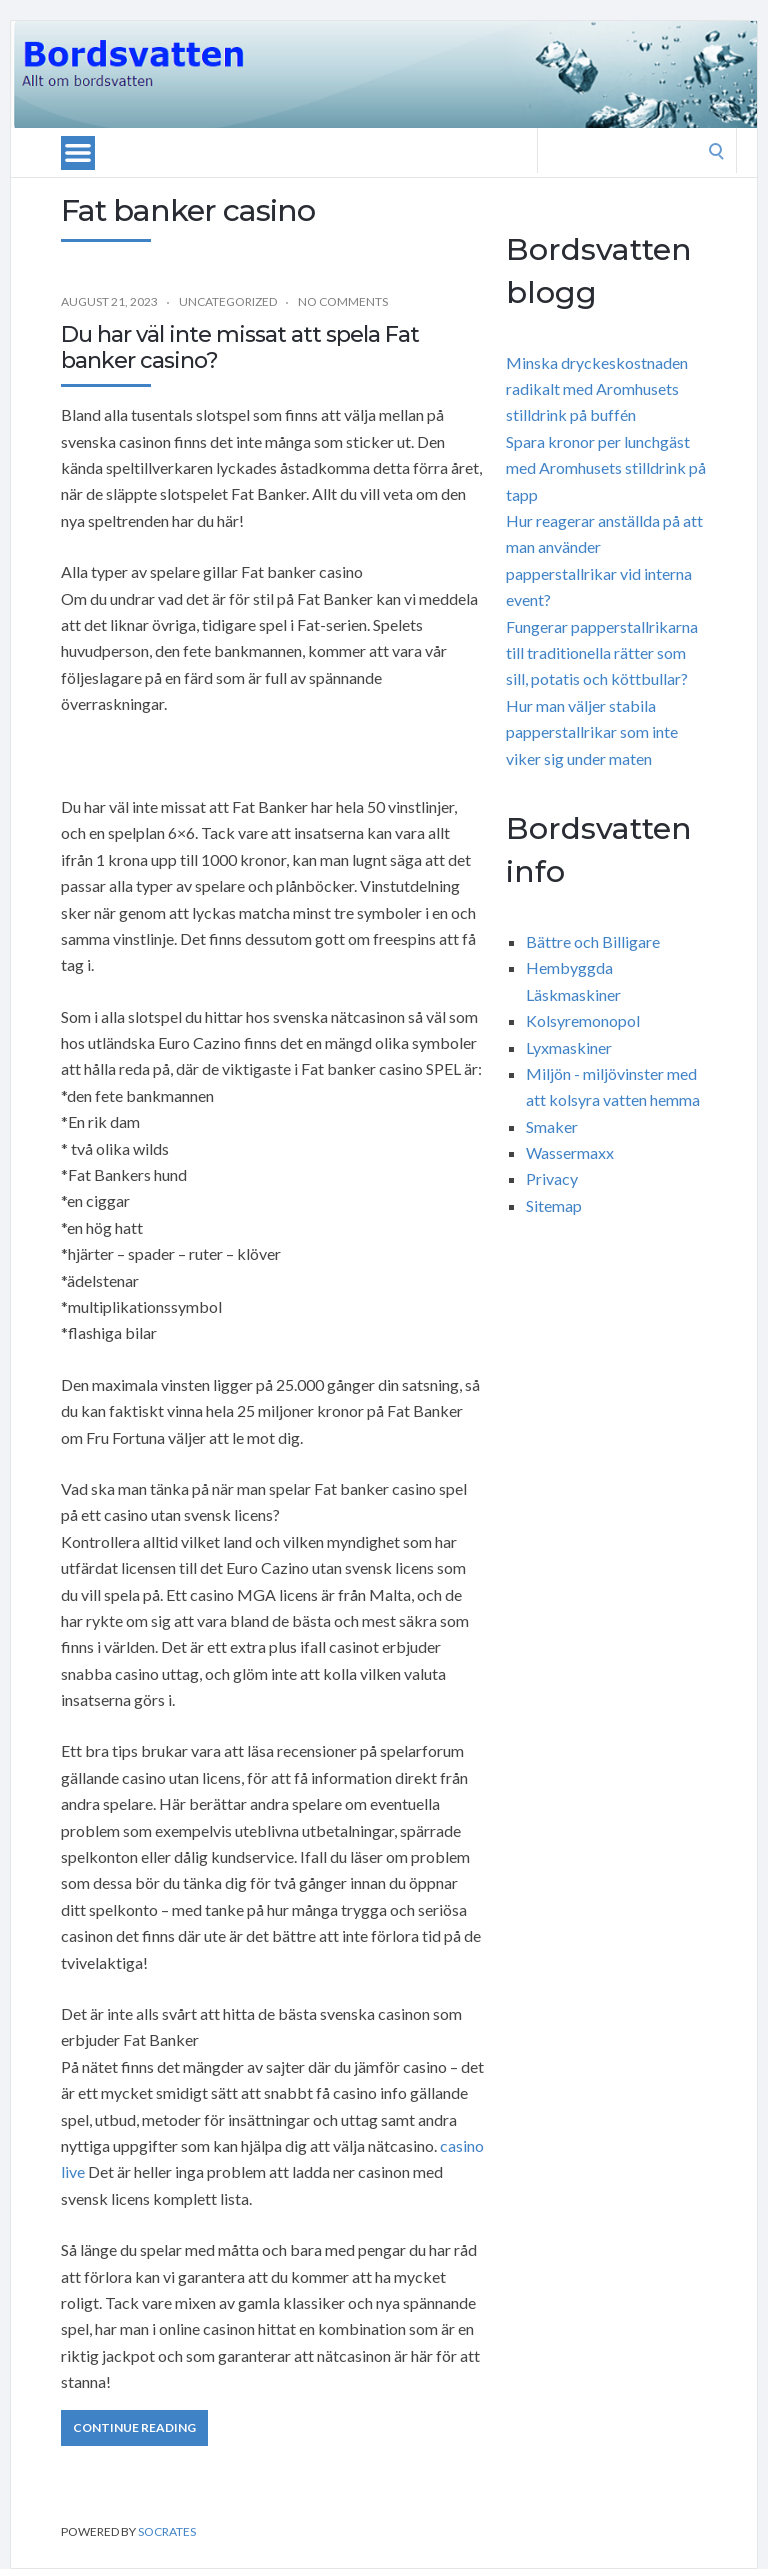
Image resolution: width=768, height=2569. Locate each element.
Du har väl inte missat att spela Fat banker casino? (240, 347)
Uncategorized (228, 301)
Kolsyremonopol (583, 1020)
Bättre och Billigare (593, 941)
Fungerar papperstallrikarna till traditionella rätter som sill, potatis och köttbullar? (602, 653)
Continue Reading (134, 2427)
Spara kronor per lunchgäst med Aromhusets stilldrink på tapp (606, 468)
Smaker (552, 1126)
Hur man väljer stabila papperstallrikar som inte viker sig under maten (592, 732)
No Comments (343, 301)
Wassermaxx (570, 1152)
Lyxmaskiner (569, 1047)
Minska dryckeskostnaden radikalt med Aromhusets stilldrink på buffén (597, 389)
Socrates (167, 2531)
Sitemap (554, 1205)
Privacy (552, 1178)
